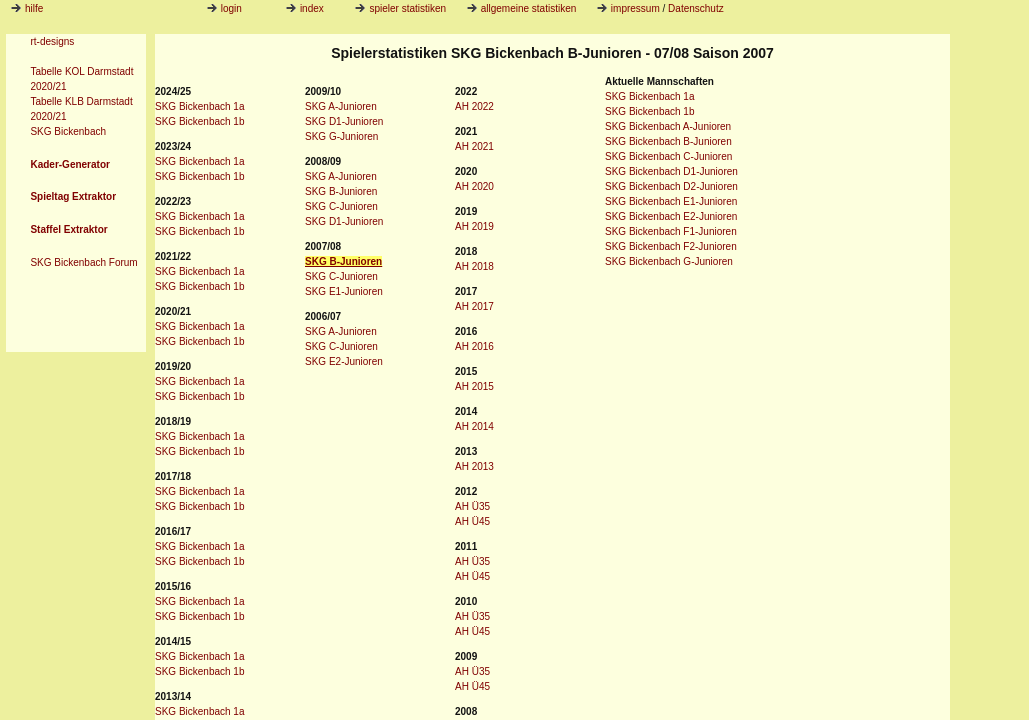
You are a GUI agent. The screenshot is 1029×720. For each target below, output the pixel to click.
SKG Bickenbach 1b (200, 121)
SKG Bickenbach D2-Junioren (671, 186)
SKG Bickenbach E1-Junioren (671, 201)
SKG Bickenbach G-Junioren (669, 261)
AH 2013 (474, 466)
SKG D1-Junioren (344, 121)
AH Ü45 (472, 521)
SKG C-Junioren (341, 206)
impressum (635, 8)
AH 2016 (474, 346)
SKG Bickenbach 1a (200, 106)
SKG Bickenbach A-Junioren (668, 126)
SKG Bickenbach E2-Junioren (671, 216)
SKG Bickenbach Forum (83, 262)
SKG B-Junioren (341, 191)
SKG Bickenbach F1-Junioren (671, 231)
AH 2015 (474, 386)
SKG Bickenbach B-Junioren (668, 141)
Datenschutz (696, 8)
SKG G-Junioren (341, 136)
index (305, 8)
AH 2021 (474, 146)
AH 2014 (474, 426)
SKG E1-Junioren (344, 291)
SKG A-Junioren (341, 106)
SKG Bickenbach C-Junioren (668, 156)
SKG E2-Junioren (344, 361)
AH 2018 (474, 266)
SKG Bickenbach (68, 131)
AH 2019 (474, 226)
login (224, 8)
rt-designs (52, 41)
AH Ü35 (472, 506)
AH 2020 (474, 186)
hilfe (34, 8)
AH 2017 (474, 306)
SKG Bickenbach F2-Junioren (671, 246)
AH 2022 (474, 106)
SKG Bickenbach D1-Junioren (671, 171)
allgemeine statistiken (522, 8)
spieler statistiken (400, 8)
